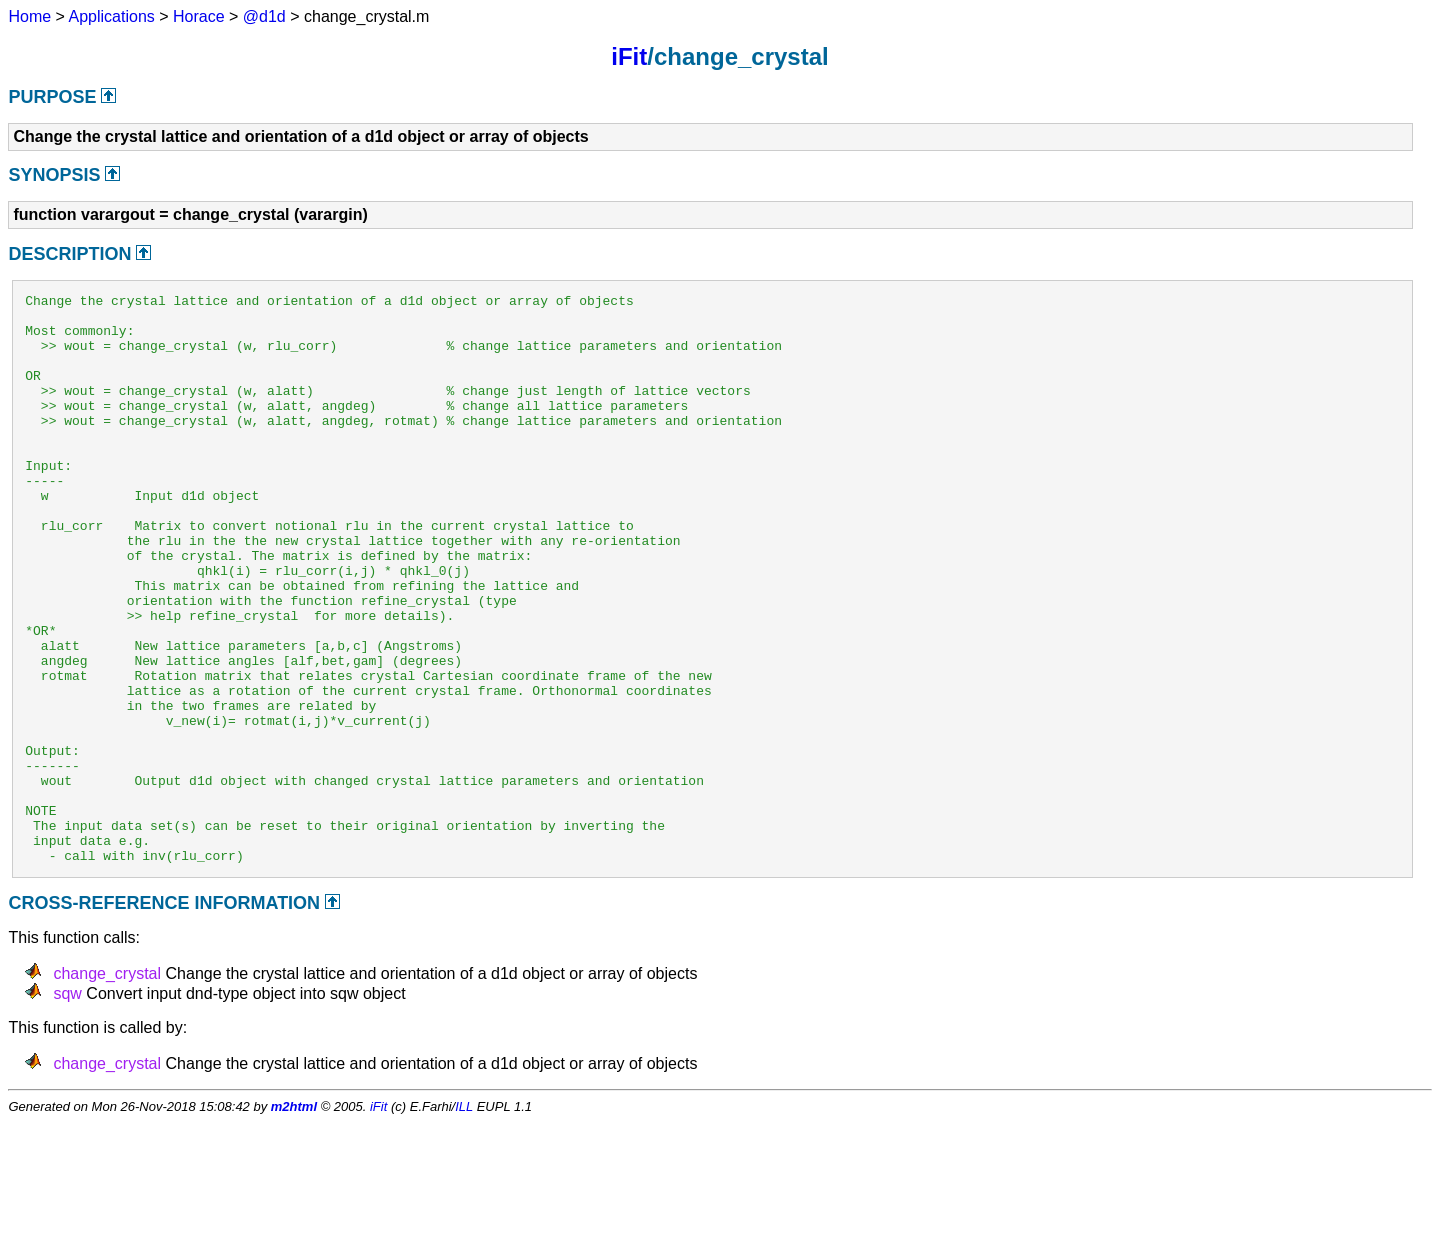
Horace (199, 16)
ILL (464, 1220)
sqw (67, 1107)
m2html (294, 1220)
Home (29, 16)
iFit (629, 56)
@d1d (264, 16)
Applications (112, 16)
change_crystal (107, 1087)
